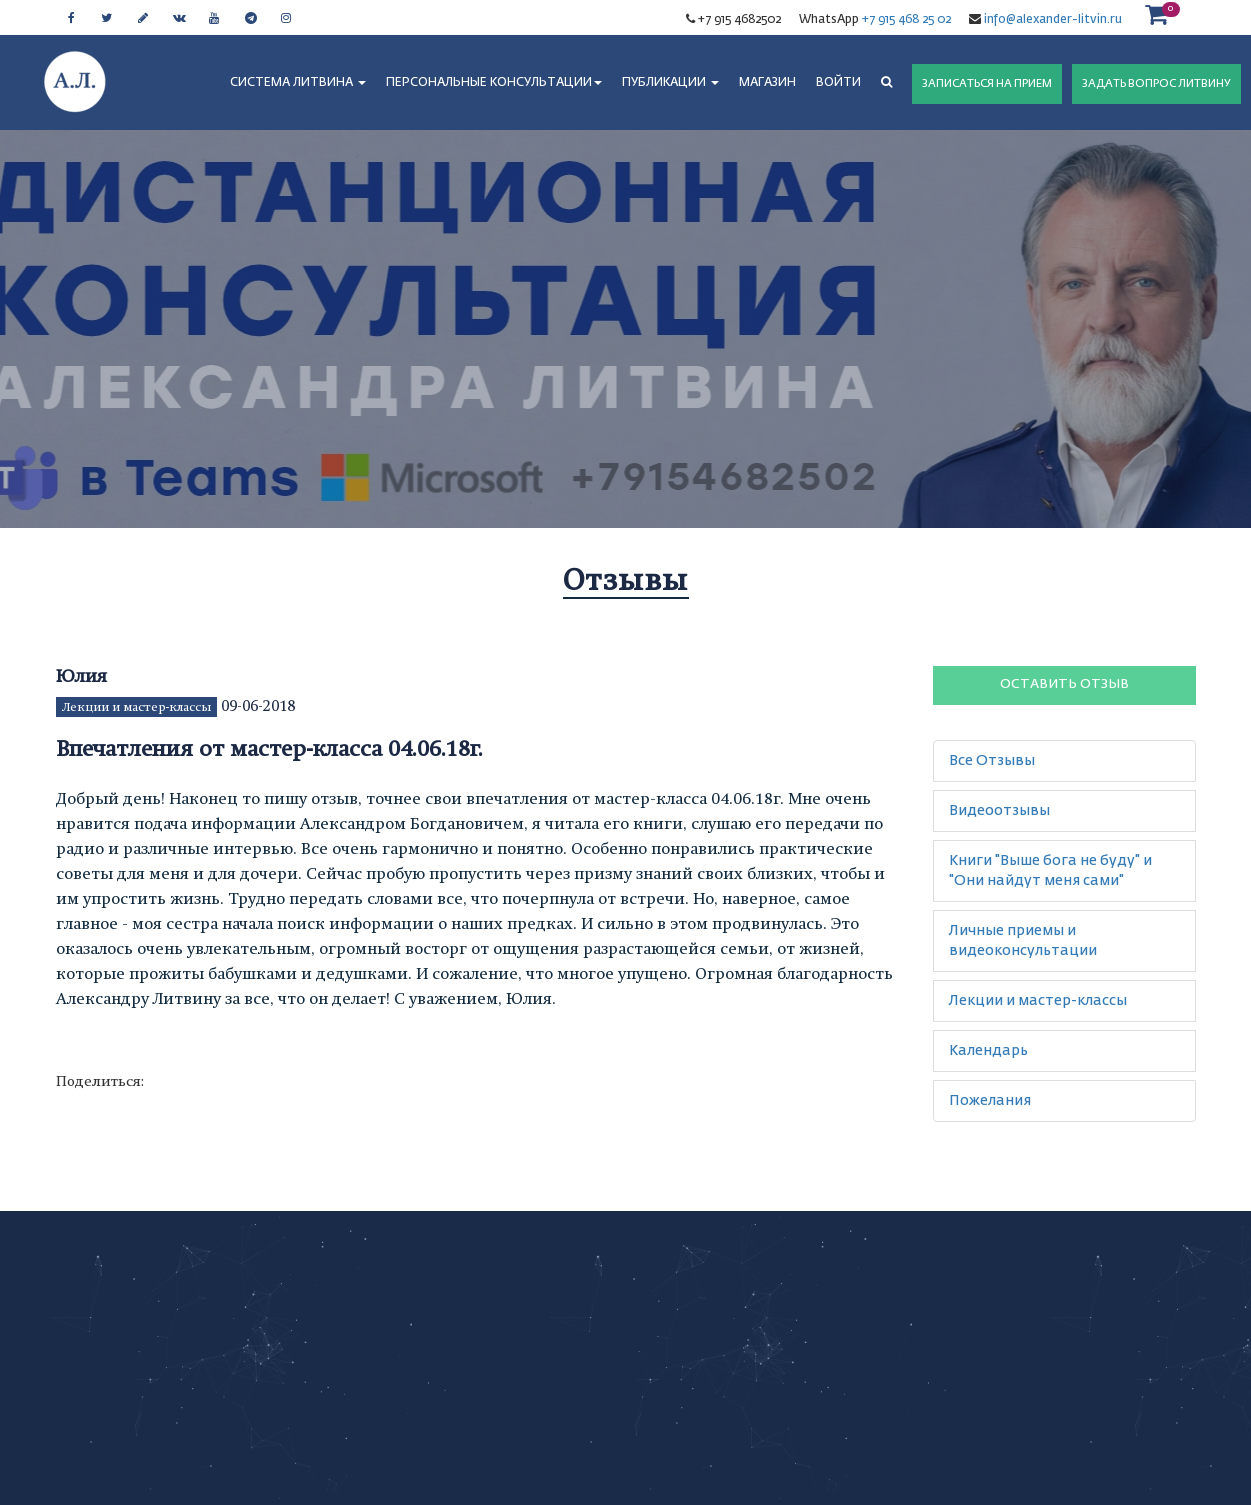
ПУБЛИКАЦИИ (670, 83)
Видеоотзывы (999, 811)
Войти (838, 83)
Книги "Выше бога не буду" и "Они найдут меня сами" (1050, 871)
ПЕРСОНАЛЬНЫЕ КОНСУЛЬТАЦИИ (494, 83)
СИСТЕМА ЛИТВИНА (298, 83)
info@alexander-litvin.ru (1051, 20)
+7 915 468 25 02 (906, 20)
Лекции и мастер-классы (136, 707)
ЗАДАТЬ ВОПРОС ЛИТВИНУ (1156, 83)
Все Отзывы (992, 761)
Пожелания (990, 1101)
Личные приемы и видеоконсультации (1023, 941)
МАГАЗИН (767, 83)
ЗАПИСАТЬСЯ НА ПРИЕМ (987, 83)
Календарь (988, 1051)
